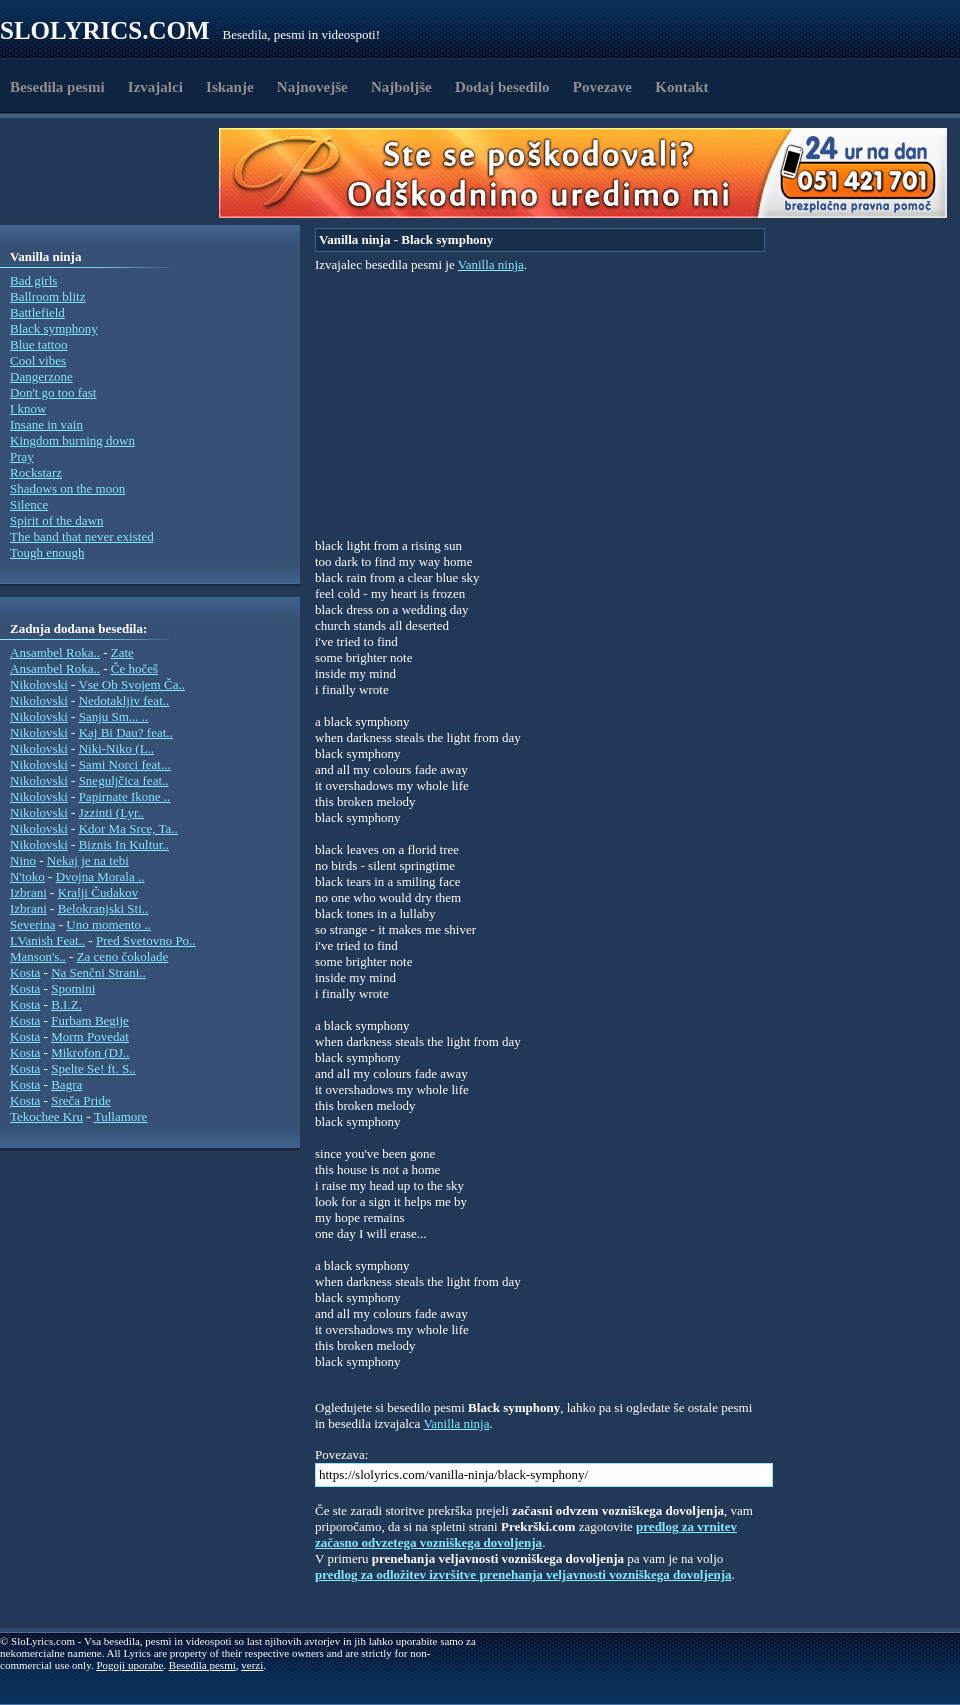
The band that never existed (82, 536)
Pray (22, 456)
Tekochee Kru (46, 1116)
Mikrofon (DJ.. (90, 1052)
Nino (23, 860)
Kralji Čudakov (98, 892)
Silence (29, 504)
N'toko (27, 876)
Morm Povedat (90, 1036)
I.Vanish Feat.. (47, 940)
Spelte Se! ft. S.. (93, 1068)
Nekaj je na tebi (88, 860)
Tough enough (47, 552)
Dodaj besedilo (502, 87)
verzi (252, 1665)
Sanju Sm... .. (114, 716)
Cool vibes (38, 360)
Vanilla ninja (491, 264)
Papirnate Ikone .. (125, 796)
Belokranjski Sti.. (103, 908)
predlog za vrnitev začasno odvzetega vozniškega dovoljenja (526, 1534)
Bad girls (33, 280)
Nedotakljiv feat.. (124, 700)
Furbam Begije (90, 1020)
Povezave (602, 87)
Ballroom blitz (47, 296)
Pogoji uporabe (129, 1665)
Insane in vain (46, 424)
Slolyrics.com (105, 30)
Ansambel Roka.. (55, 652)
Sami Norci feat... (125, 764)
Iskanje (230, 87)
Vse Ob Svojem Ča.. (131, 684)
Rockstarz (36, 472)
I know (28, 408)
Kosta (25, 972)
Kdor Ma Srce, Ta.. (128, 828)
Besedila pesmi (57, 87)
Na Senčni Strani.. (98, 972)
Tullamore (121, 1116)
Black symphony (54, 328)
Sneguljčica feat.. (124, 780)
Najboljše (401, 87)
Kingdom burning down (72, 440)
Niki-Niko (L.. (116, 748)
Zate (122, 652)
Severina (32, 924)
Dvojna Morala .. (100, 876)
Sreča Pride (81, 1100)
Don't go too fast (53, 392)
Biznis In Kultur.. (124, 844)
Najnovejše (312, 87)
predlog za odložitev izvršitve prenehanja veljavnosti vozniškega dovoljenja (523, 1574)
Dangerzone (41, 376)
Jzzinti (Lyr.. (111, 812)
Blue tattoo (38, 344)
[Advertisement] (116, 173)
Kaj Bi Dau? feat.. (126, 732)
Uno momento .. (108, 924)
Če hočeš (134, 668)
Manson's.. (38, 956)
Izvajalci (155, 87)
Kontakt (681, 87)
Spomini (73, 988)
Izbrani (28, 892)
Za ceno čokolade (123, 956)
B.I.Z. (66, 1004)
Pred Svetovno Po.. (146, 940)
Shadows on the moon (67, 488)
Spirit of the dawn (57, 520)
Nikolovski (39, 684)
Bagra (66, 1084)
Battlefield (37, 312)
